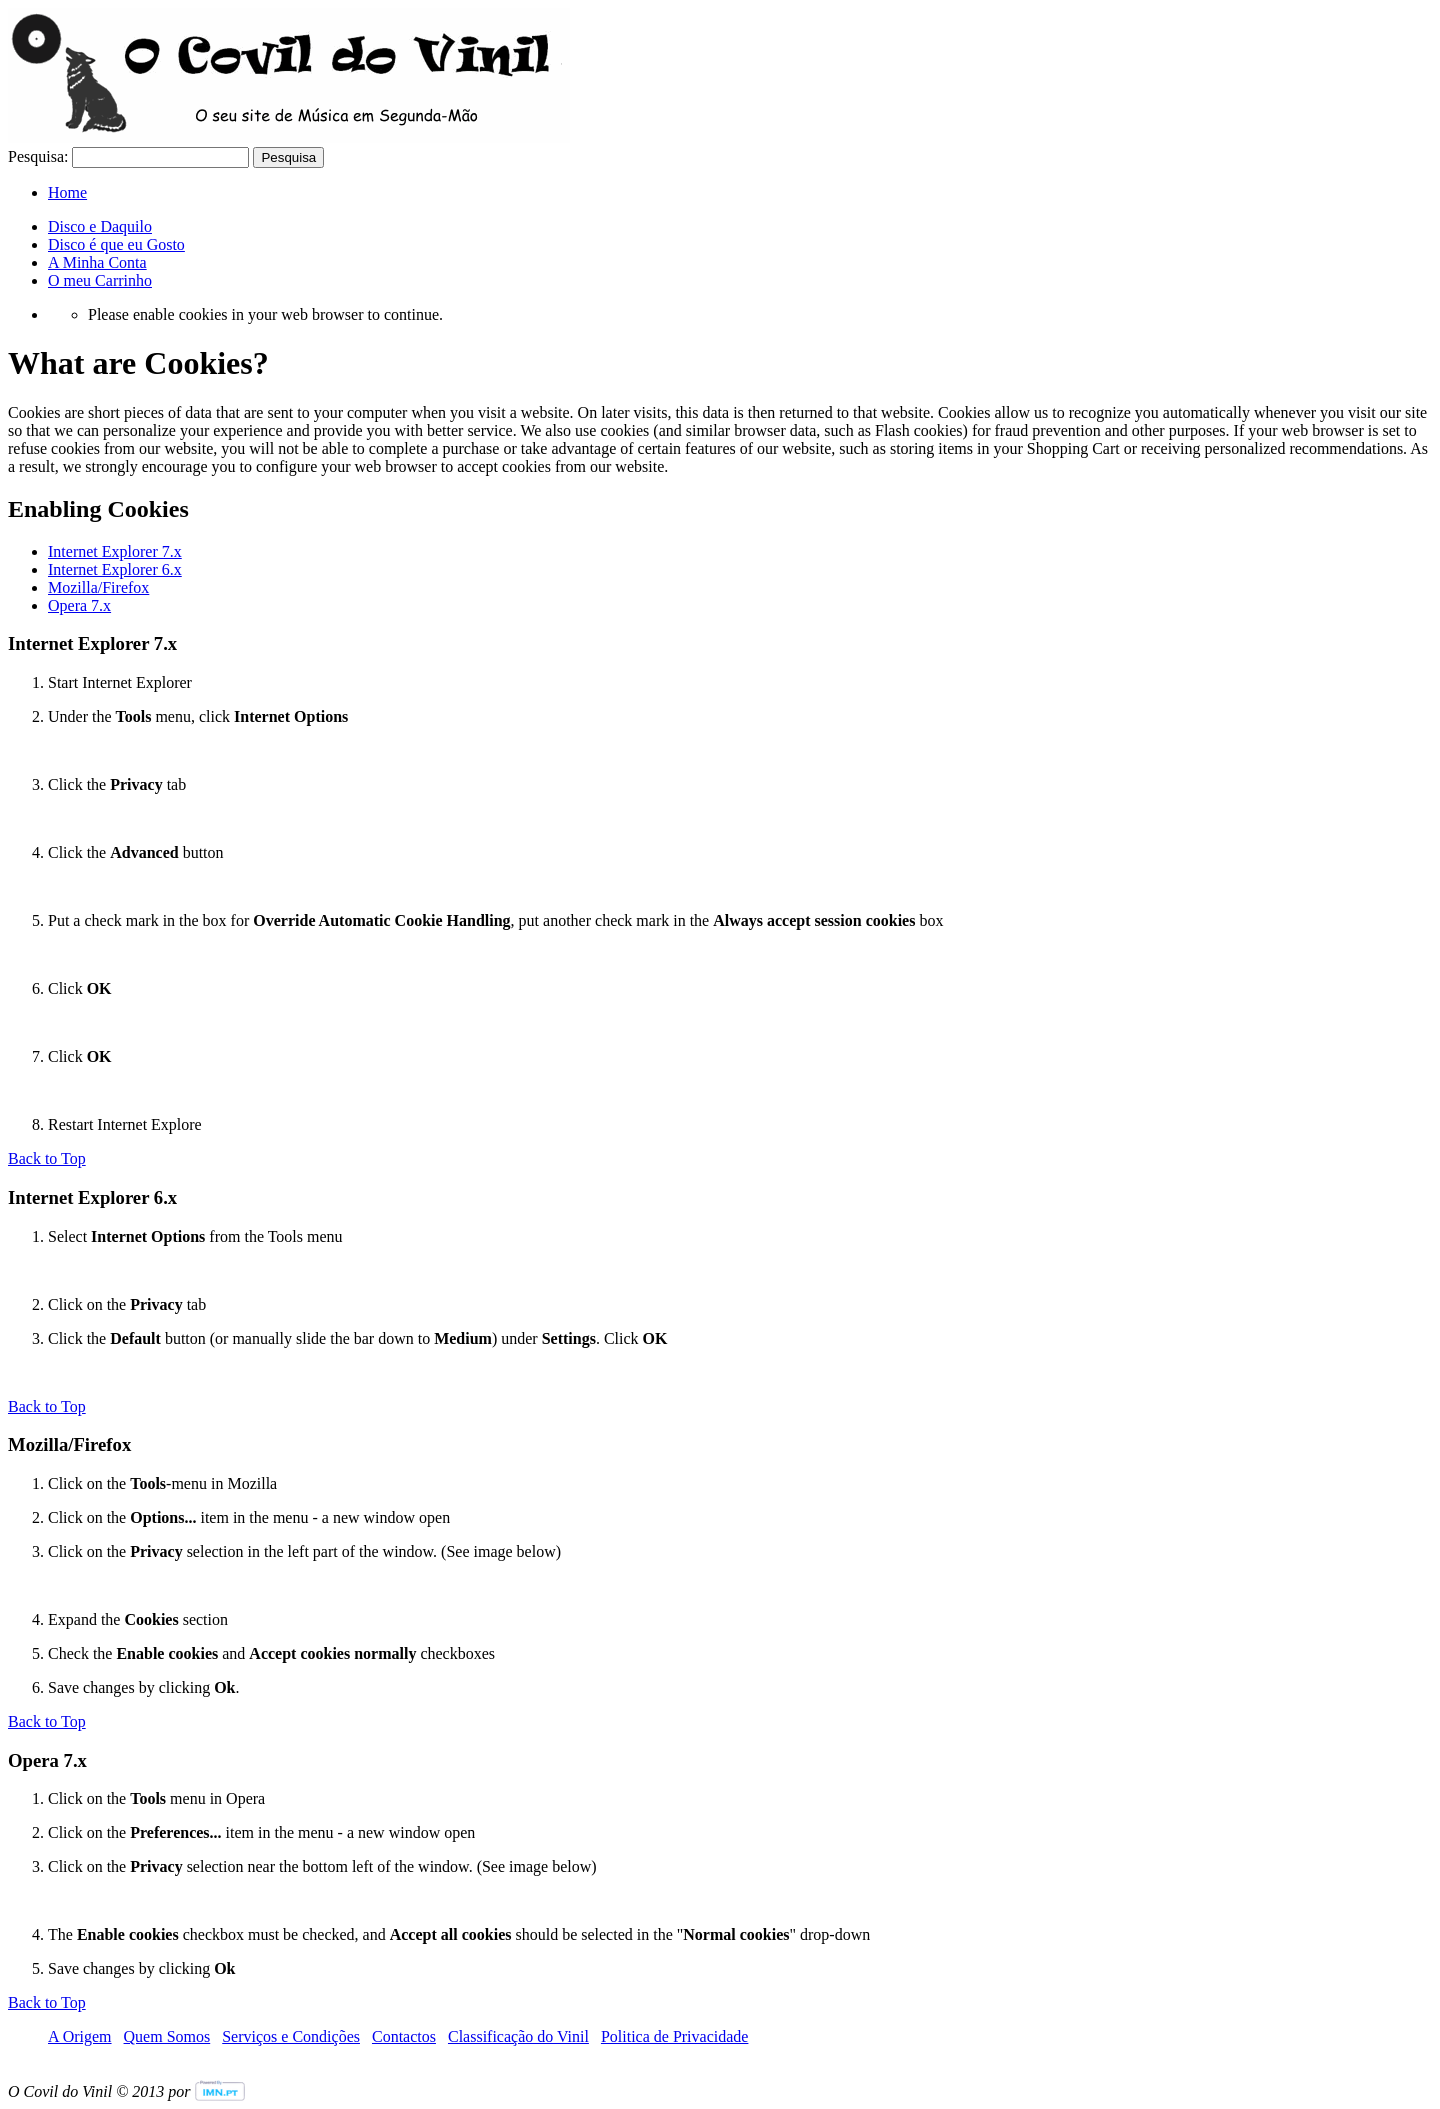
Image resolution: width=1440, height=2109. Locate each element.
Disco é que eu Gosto (116, 244)
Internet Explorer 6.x (115, 569)
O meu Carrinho (100, 280)
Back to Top (47, 1158)
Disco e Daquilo (100, 226)
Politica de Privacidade (675, 2036)
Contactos (404, 2036)
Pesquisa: (38, 156)
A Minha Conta (97, 262)
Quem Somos (167, 2036)
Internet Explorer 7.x (115, 551)
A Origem (80, 2036)
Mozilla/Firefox (98, 587)
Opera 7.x (79, 605)
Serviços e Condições (291, 2036)
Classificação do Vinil (518, 2036)
